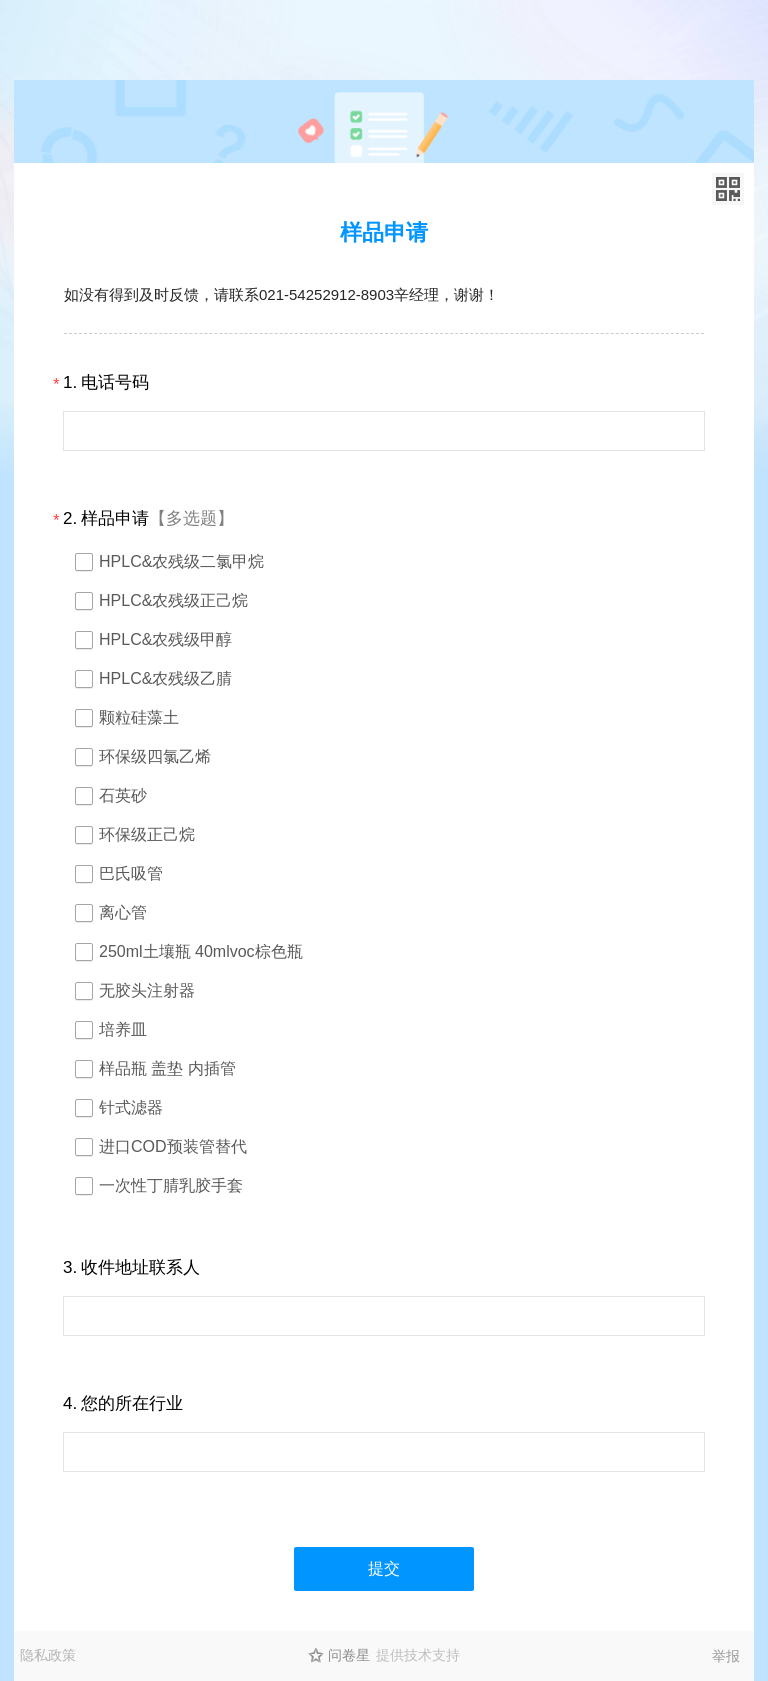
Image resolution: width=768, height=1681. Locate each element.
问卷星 (349, 1655)
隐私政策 (48, 1655)
